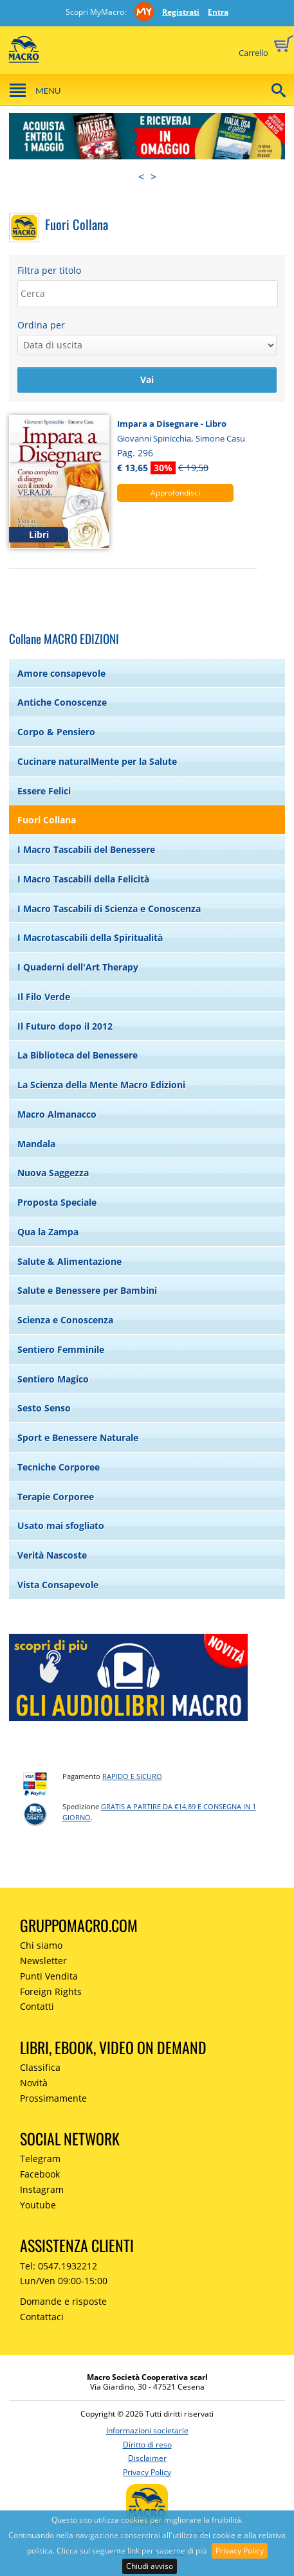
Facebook (40, 2174)
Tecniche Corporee (58, 1467)
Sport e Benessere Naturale (77, 1437)
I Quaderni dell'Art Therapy (77, 967)
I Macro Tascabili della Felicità (83, 879)
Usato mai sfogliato (60, 1525)
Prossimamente (53, 2098)
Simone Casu (220, 438)
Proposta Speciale (56, 1202)
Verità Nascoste (52, 1555)
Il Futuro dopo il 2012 (65, 1026)
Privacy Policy (240, 2550)
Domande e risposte (63, 2301)
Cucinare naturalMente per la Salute (97, 761)
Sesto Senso (44, 1408)
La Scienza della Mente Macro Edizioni (101, 1084)
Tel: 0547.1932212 (58, 2266)
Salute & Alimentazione (69, 1261)
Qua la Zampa (47, 1232)
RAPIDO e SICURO (132, 1776)
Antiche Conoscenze (62, 702)
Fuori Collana (46, 820)
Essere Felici (44, 791)
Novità (34, 2083)
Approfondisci (175, 492)
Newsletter (43, 1960)
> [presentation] (153, 177)
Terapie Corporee (55, 1496)
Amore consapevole (61, 673)
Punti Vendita (49, 1976)
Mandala (36, 1144)
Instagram (42, 2189)
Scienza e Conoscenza (65, 1320)
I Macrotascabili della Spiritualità (90, 937)
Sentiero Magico (53, 1379)
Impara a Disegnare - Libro (171, 423)
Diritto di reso (147, 2444)
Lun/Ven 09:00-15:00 (63, 2281)
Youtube (38, 2205)
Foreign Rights (51, 1991)
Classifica (40, 2067)
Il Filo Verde (43, 996)
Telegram (40, 2158)
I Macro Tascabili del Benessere (86, 849)
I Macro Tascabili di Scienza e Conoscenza (109, 908)
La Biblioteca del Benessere (77, 1055)
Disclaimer (147, 2458)
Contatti (37, 2006)
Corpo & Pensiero (56, 732)
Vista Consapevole (57, 1585)
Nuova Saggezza (53, 1173)
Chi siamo (41, 1945)
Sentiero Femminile (60, 1349)
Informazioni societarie (147, 2430)
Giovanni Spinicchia (154, 438)
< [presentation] (141, 177)
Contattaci (42, 2317)
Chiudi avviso (149, 2566)
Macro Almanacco (56, 1114)
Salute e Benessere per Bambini (87, 1290)
